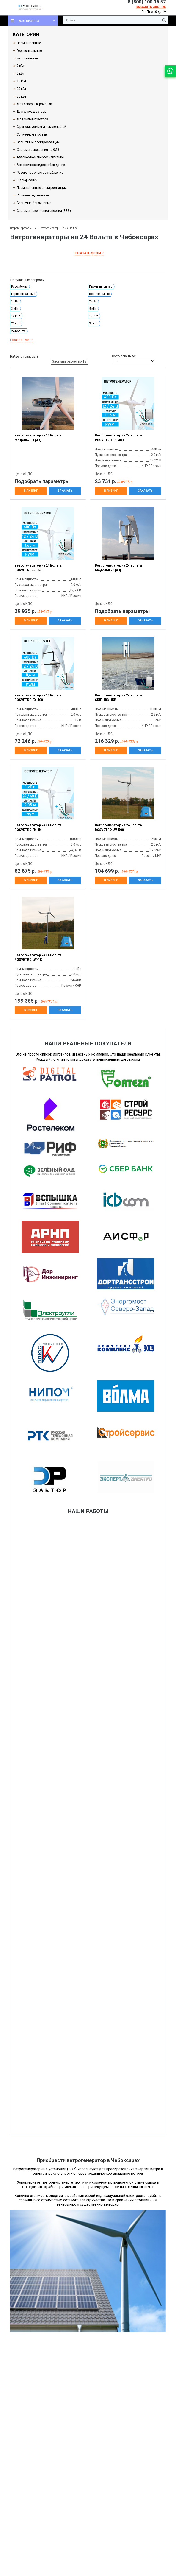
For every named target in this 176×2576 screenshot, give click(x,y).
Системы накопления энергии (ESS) (44, 210)
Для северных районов (34, 104)
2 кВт (21, 66)
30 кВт (21, 96)
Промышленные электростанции (42, 188)
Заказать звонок (151, 6)
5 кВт (21, 73)
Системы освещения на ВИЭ (38, 149)
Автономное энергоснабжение (40, 157)
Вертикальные (28, 58)
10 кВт (21, 81)
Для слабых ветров (31, 111)
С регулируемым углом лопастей (41, 127)
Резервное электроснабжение (40, 172)
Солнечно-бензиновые (34, 203)
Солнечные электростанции (38, 142)
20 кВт (21, 89)
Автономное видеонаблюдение (41, 165)
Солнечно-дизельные (33, 195)
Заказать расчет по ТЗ (69, 361)
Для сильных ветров (32, 119)
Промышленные (29, 43)
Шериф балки (27, 180)
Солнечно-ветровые (32, 134)
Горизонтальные (29, 51)
